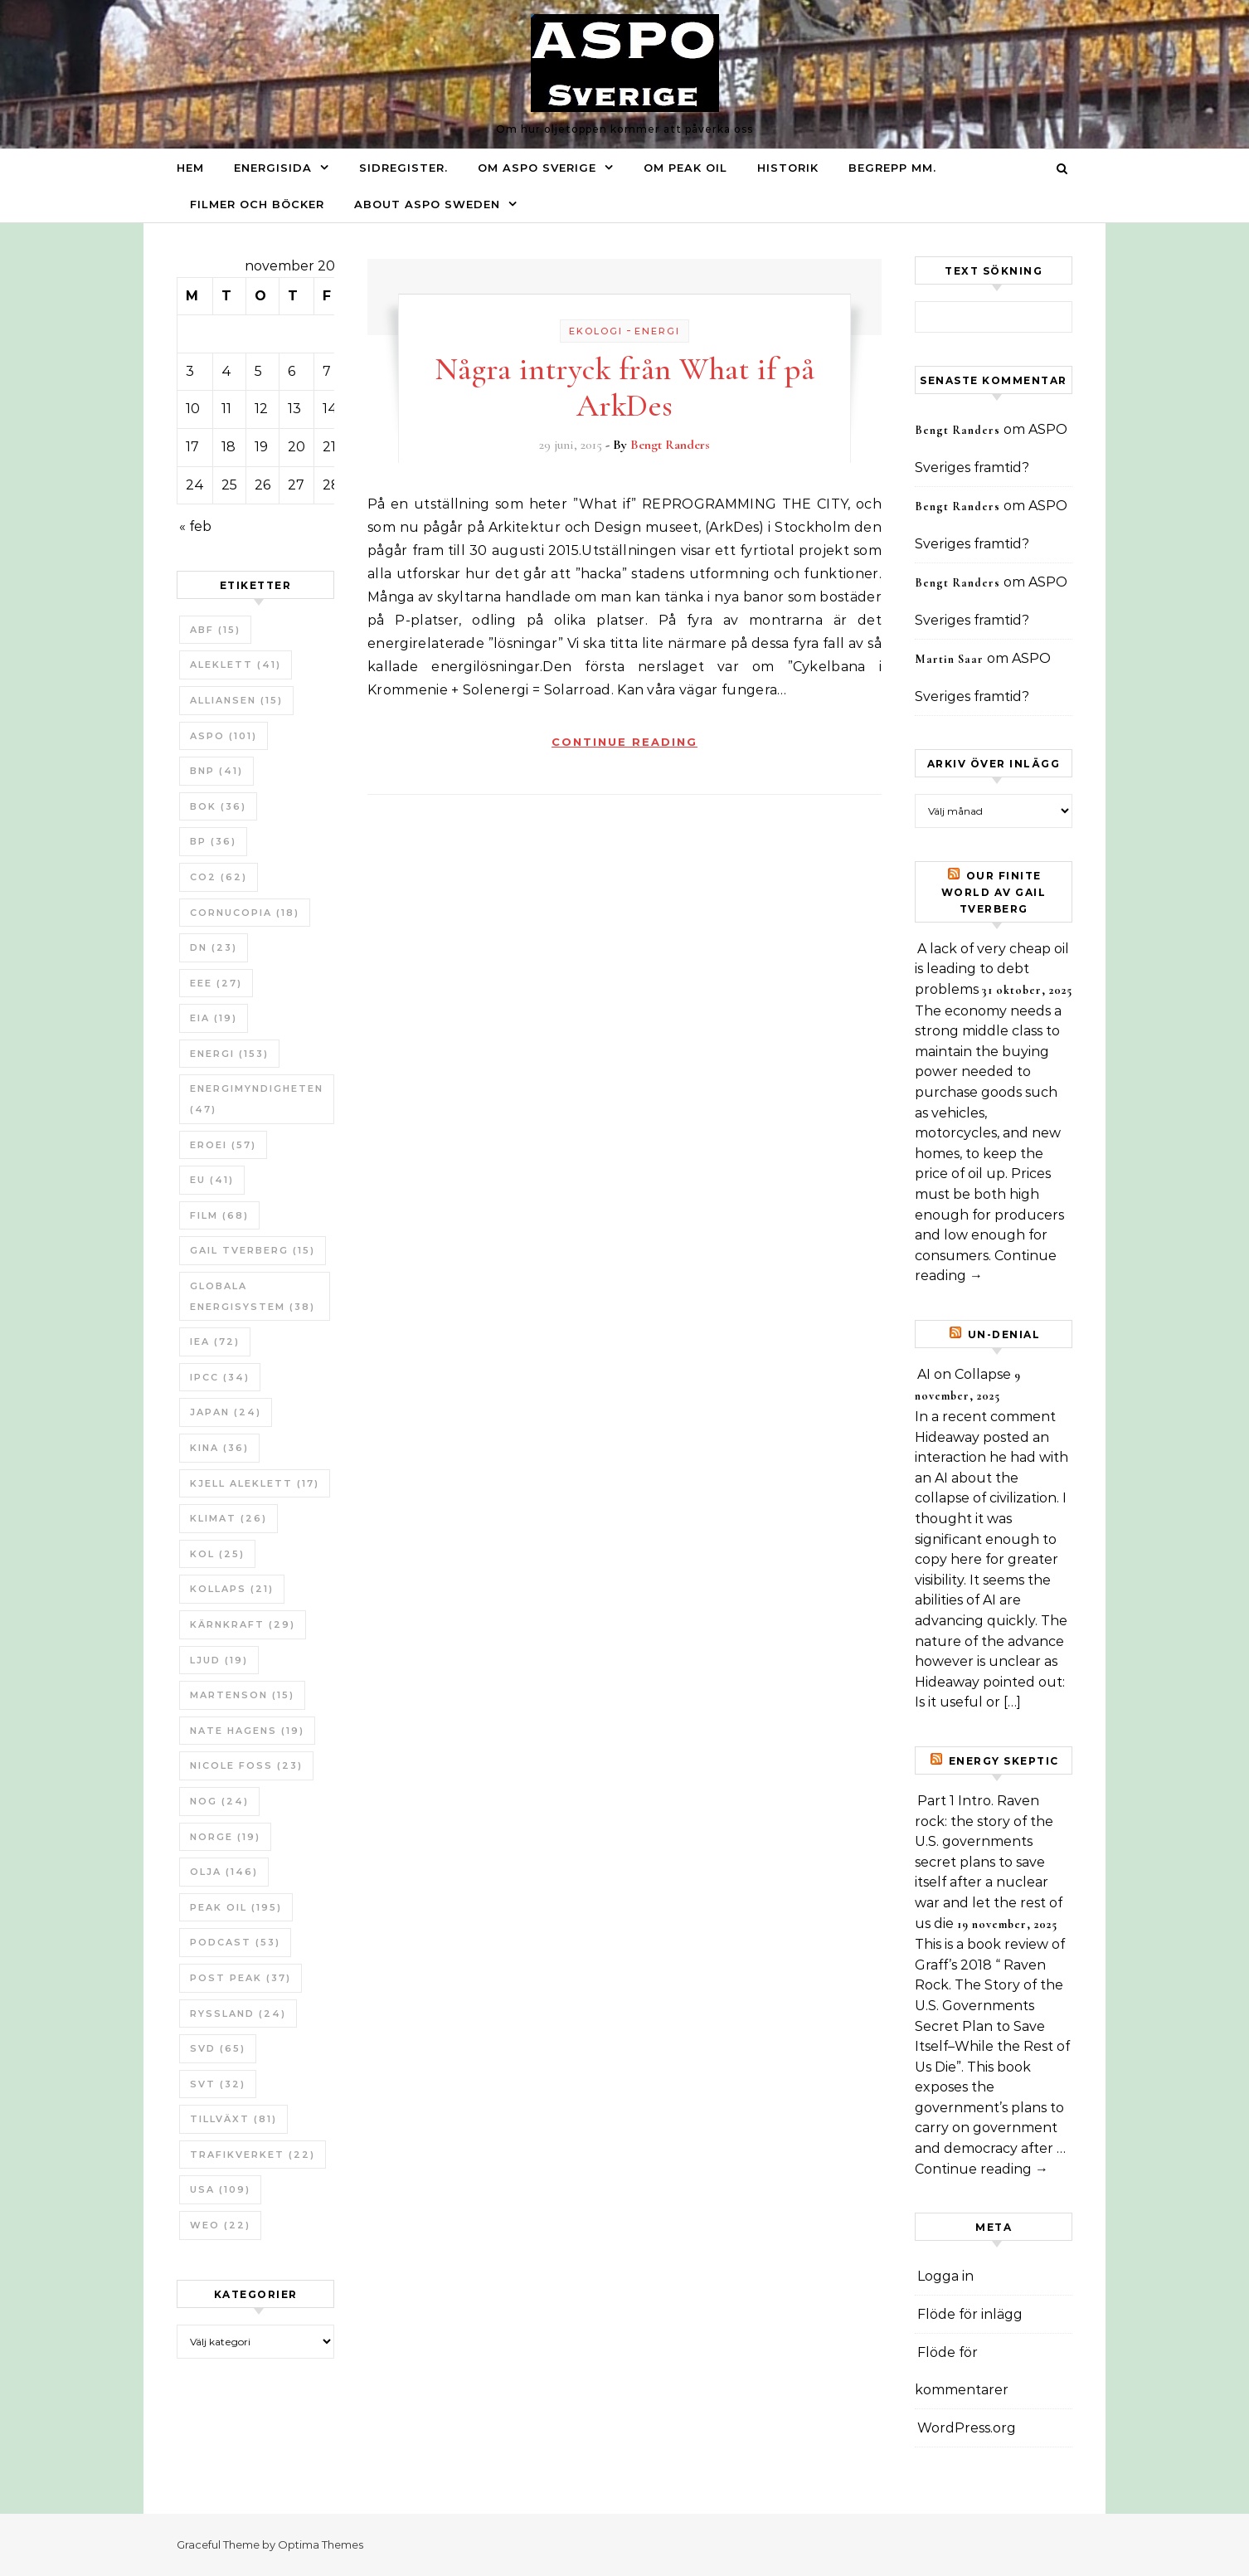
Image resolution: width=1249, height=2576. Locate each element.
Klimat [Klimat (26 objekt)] (228, 1518)
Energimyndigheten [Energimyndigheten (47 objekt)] (256, 1099)
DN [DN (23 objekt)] (213, 947)
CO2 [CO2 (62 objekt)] (218, 877)
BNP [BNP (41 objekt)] (216, 771)
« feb (195, 526)
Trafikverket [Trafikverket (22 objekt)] (252, 2154)
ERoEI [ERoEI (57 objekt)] (223, 1145)
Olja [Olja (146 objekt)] (224, 1871)
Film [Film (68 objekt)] (219, 1215)
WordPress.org (966, 2428)
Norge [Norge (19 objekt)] (225, 1837)
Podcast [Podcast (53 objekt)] (235, 1942)
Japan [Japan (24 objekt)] (225, 1412)
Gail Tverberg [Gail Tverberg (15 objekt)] (252, 1250)
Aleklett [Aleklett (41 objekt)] (235, 664)
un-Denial (1004, 1334)
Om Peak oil (685, 167)
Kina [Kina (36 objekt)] (219, 1448)
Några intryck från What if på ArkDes (625, 387)
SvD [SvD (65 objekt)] (217, 2048)
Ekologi (596, 331)
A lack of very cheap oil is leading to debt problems (992, 969)
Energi (657, 331)
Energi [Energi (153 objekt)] (229, 1053)
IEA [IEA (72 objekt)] (215, 1341)
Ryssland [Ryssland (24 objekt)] (238, 2013)
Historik (788, 167)
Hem (190, 167)
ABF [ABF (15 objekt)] (215, 629)
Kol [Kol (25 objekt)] (217, 1554)
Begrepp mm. (892, 167)
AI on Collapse (964, 1374)
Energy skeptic (1004, 1761)
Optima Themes (320, 2544)
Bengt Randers (670, 444)
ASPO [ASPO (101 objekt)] (223, 736)
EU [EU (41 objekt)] (212, 1180)
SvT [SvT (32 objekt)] (217, 2084)
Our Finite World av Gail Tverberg (994, 892)
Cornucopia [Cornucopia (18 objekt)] (244, 912)
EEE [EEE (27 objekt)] (216, 983)
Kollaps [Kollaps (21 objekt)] (232, 1589)
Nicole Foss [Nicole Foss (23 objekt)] (246, 1765)
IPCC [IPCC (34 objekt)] (220, 1377)
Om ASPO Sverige (537, 167)
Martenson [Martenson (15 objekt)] (242, 1695)
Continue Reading (624, 741)
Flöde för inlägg (970, 2314)
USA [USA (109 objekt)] (220, 2189)
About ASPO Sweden (427, 204)
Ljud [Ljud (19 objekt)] (219, 1660)
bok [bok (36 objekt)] (218, 806)
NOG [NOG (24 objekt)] (219, 1801)
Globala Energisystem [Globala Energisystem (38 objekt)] (252, 1296)
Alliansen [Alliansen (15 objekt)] (236, 700)
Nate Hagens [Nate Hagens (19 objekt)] (247, 1730)
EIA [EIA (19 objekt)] (213, 1018)
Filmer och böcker (257, 204)
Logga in (945, 2276)
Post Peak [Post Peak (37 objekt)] (240, 1978)
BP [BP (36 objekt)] (213, 841)
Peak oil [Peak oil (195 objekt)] (236, 1907)
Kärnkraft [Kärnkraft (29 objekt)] (242, 1624)
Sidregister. (403, 167)
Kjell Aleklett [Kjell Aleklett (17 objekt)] (254, 1483)
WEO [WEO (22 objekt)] (220, 2225)
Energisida (273, 167)
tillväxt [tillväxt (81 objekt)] (233, 2119)
